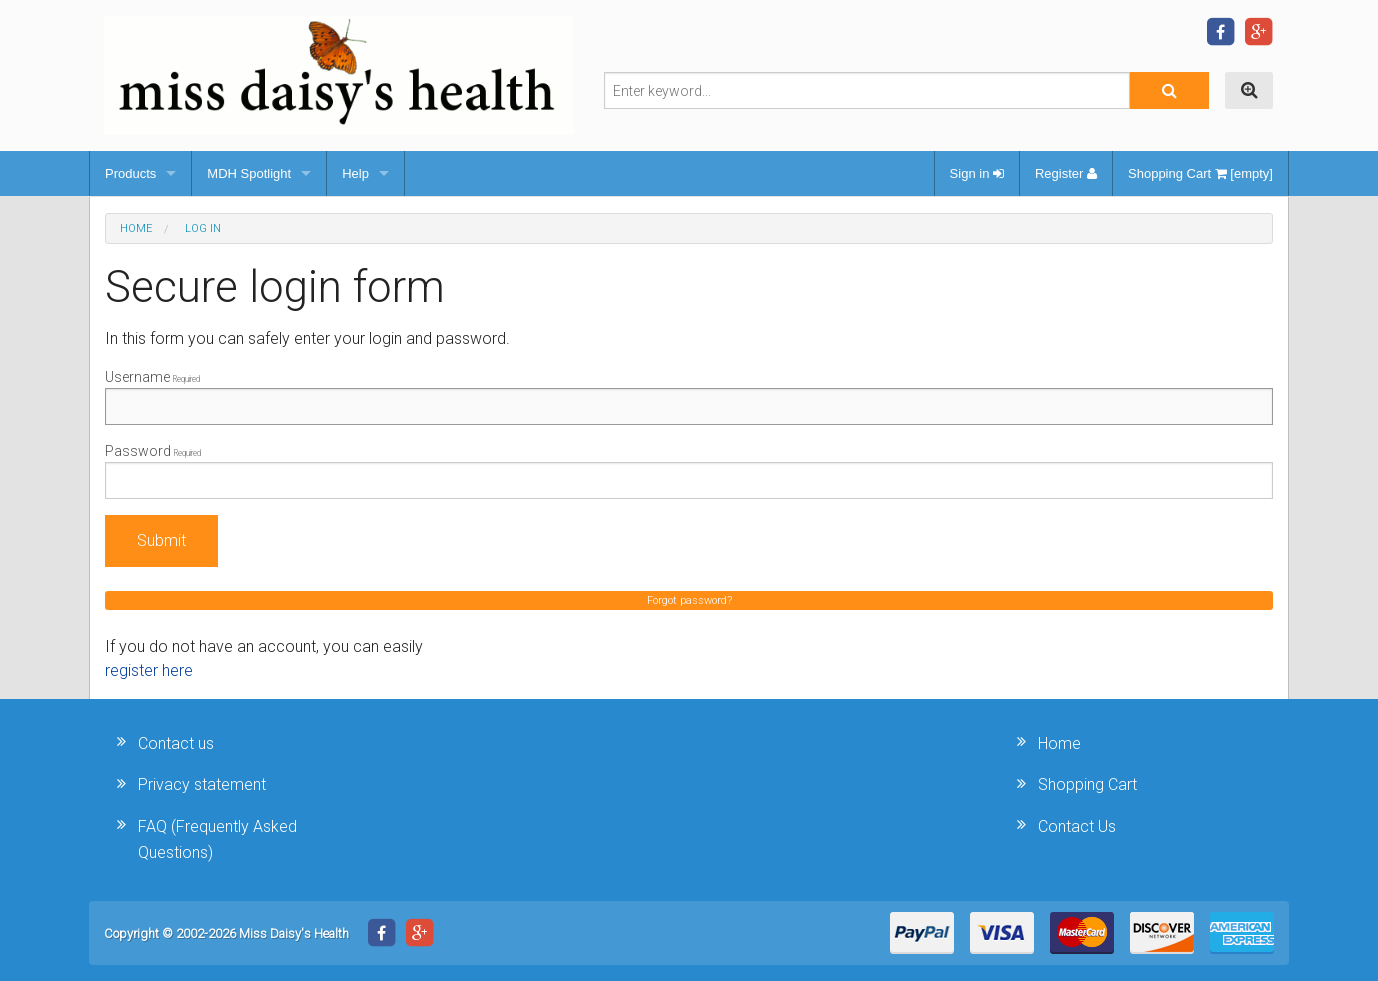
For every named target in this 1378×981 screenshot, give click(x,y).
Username (689, 397)
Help (355, 173)
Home (136, 228)
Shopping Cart (1087, 784)
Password (689, 471)
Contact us (176, 743)
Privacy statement (202, 784)
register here (149, 670)
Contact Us (1077, 826)
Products (130, 173)
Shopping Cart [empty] (1200, 173)
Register (1066, 173)
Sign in (977, 173)
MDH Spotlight (249, 173)
